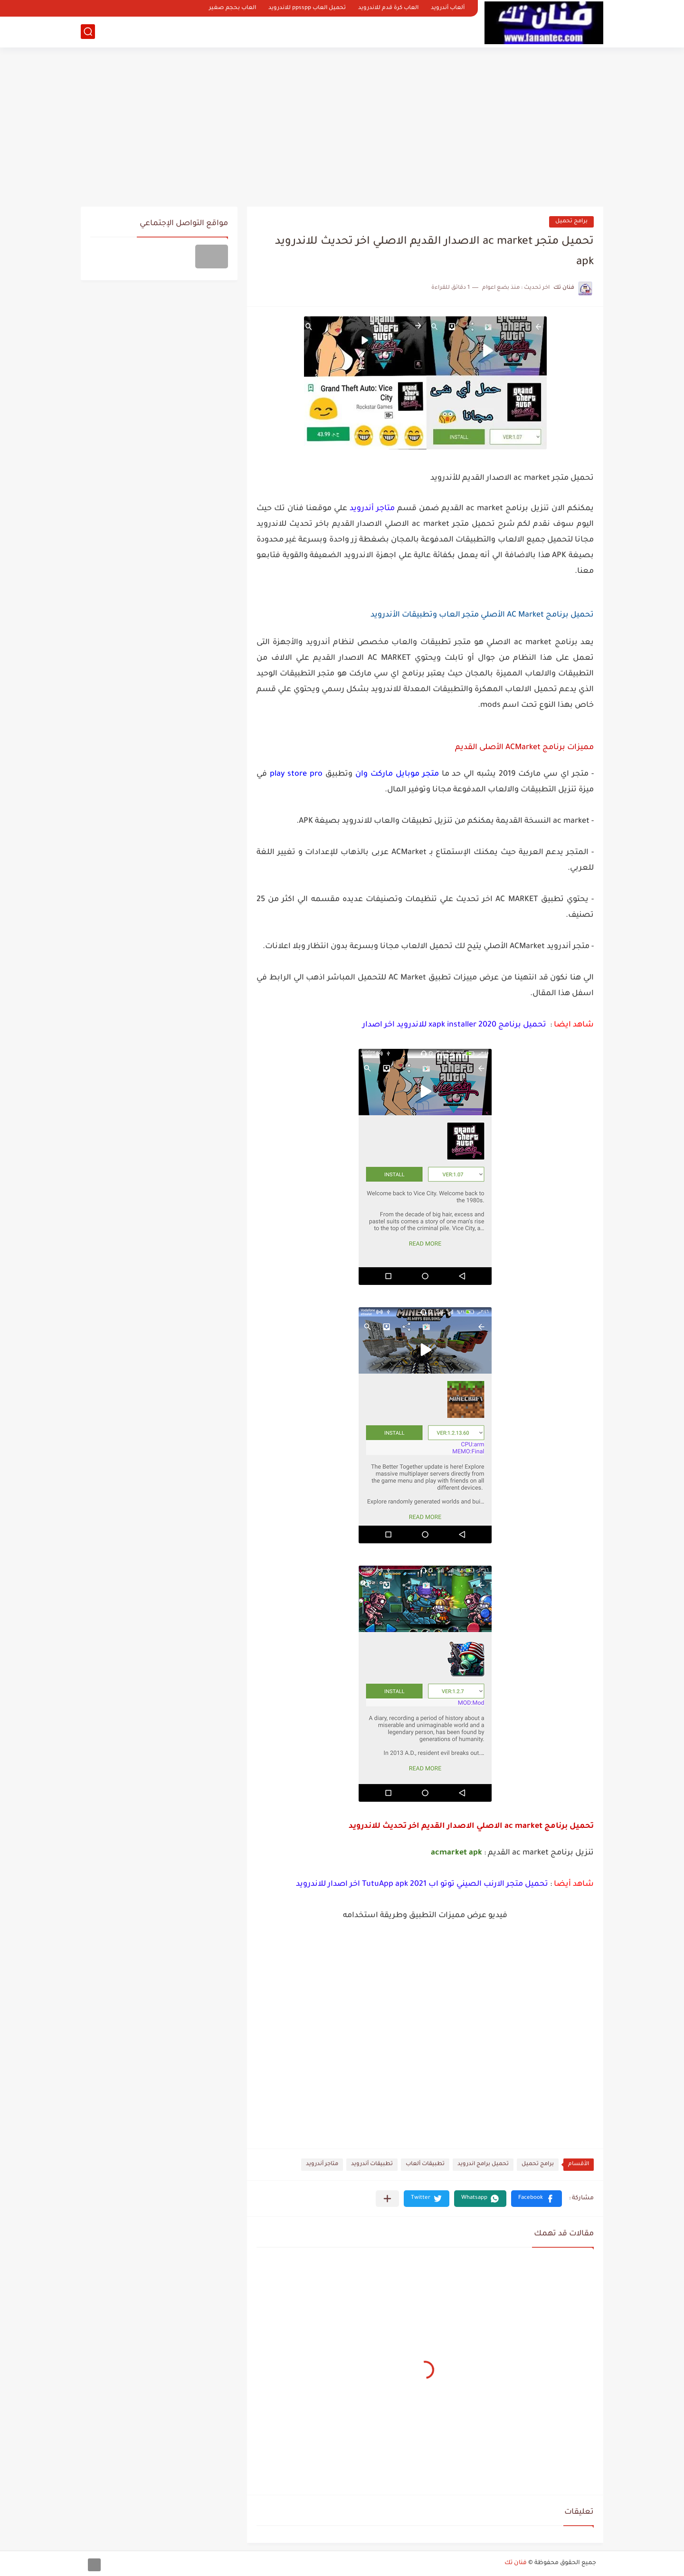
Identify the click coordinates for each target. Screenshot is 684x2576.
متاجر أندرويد (322, 2164)
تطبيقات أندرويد (372, 2164)
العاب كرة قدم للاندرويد (388, 8)
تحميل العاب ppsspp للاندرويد (307, 8)
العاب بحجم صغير (232, 8)
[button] (536, 2198)
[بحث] (88, 31)
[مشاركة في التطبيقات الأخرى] (387, 2198)
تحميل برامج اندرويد (483, 2164)
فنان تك (515, 2563)
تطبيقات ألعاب (425, 2164)
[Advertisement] (342, 123)
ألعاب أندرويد (448, 8)
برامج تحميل (571, 222)
